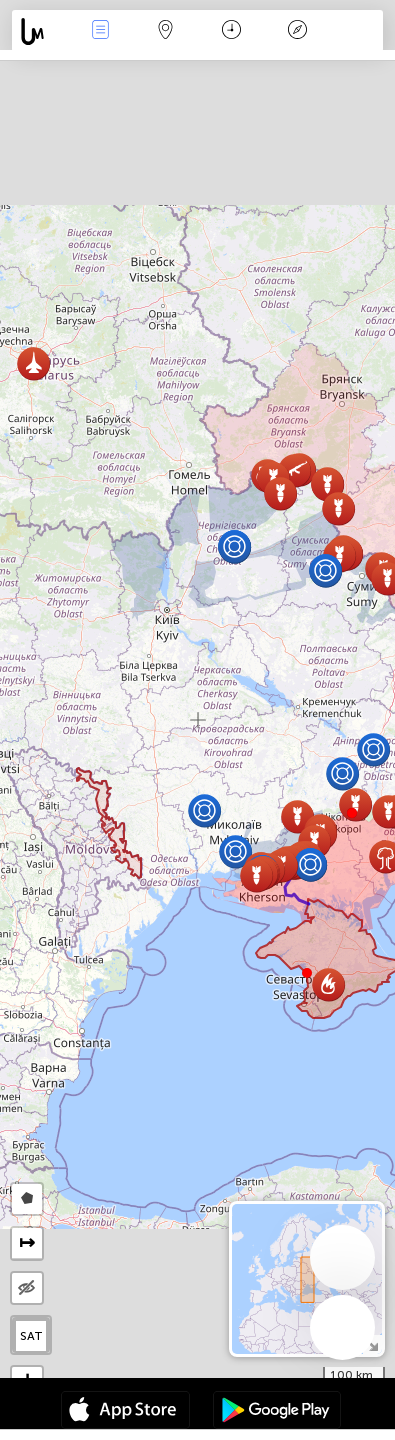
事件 (100, 31)
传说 (297, 31)
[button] (352, 813)
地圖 (166, 31)
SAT (31, 1336)
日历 (231, 31)
